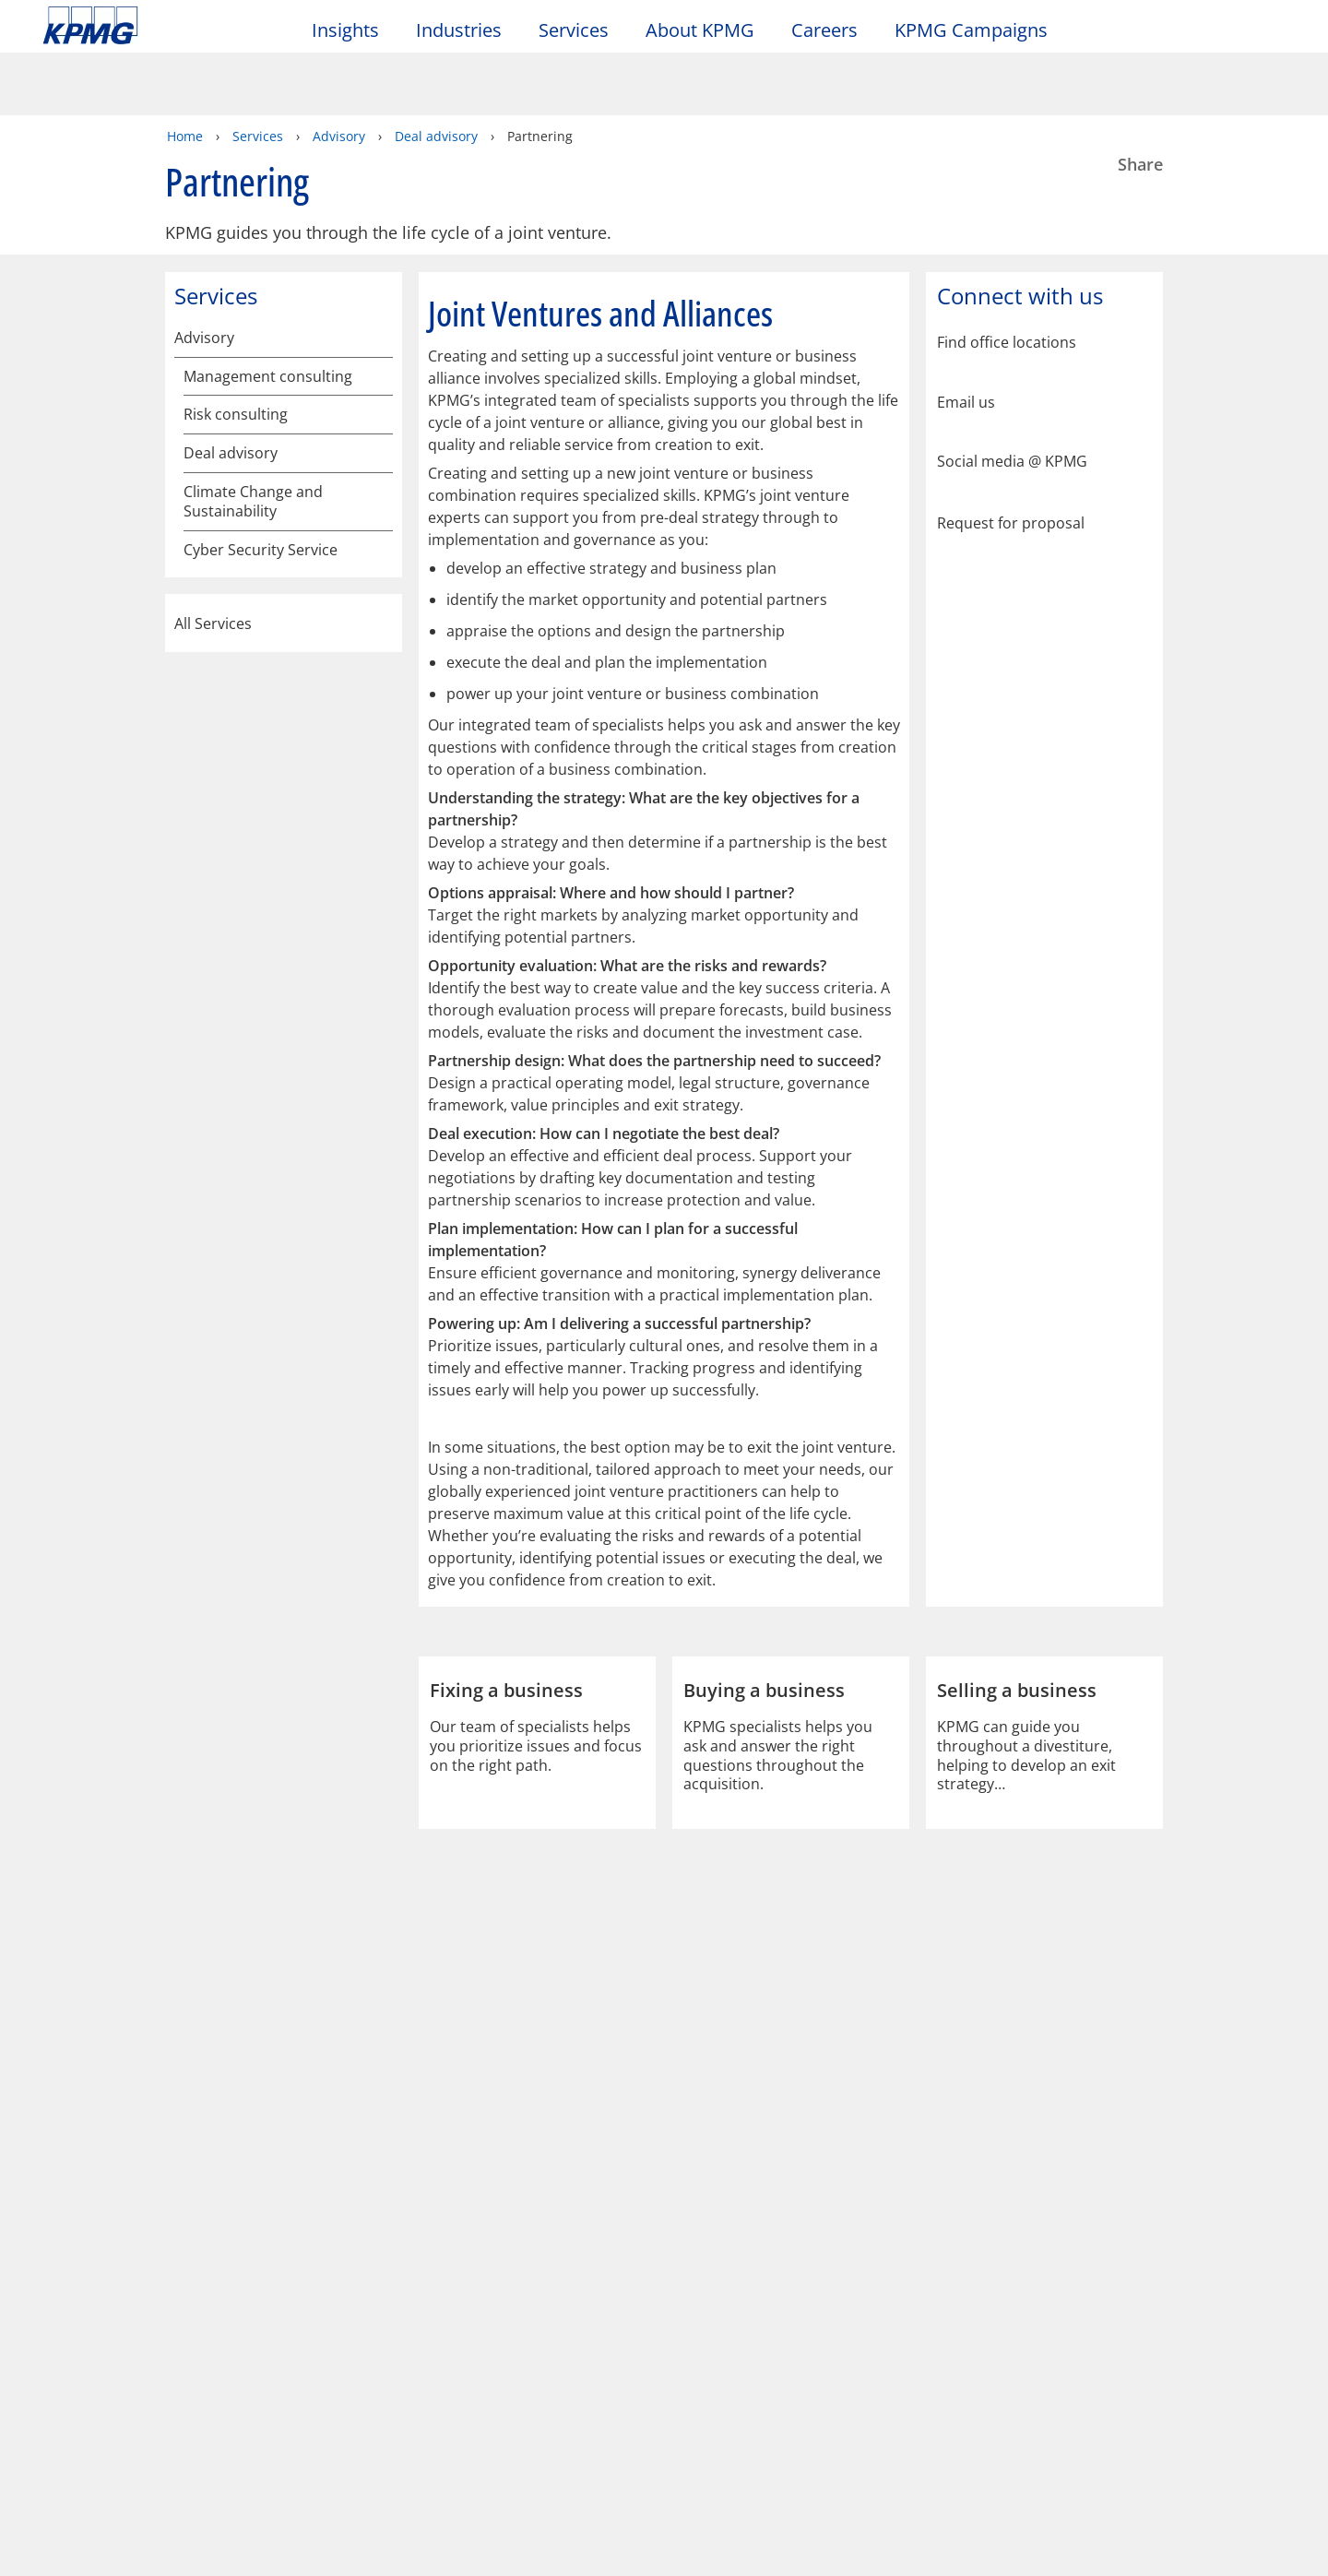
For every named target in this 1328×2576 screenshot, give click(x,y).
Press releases (287, 2368)
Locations (79, 2368)
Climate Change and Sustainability (253, 632)
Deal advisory (436, 71)
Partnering (230, 507)
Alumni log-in (472, 2368)
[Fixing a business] (380, 587)
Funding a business (259, 545)
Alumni (455, 2334)
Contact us (83, 2402)
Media (262, 2334)
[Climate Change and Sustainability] (380, 626)
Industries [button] (459, 30)
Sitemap (403, 2256)
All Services (283, 754)
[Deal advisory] (380, 388)
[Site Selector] (1269, 34)
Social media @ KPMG (1012, 397)
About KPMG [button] (700, 30)
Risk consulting (236, 350)
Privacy (159, 2256)
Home (185, 71)
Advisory (339, 71)
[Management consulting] (380, 315)
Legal (66, 2256)
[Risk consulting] (380, 353)
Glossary (595, 2256)
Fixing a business (251, 584)
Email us (966, 338)
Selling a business (254, 469)
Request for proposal (1011, 457)
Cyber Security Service (261, 681)
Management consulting (268, 312)
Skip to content (161, 26)
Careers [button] (824, 30)
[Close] (1126, 2546)
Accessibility (278, 2256)
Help (498, 2256)
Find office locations (1006, 278)
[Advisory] (380, 273)
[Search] (1228, 34)
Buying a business (255, 430)
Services (257, 71)
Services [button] (574, 30)
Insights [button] (345, 30)
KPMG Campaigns (980, 30)
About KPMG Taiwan (126, 2334)
